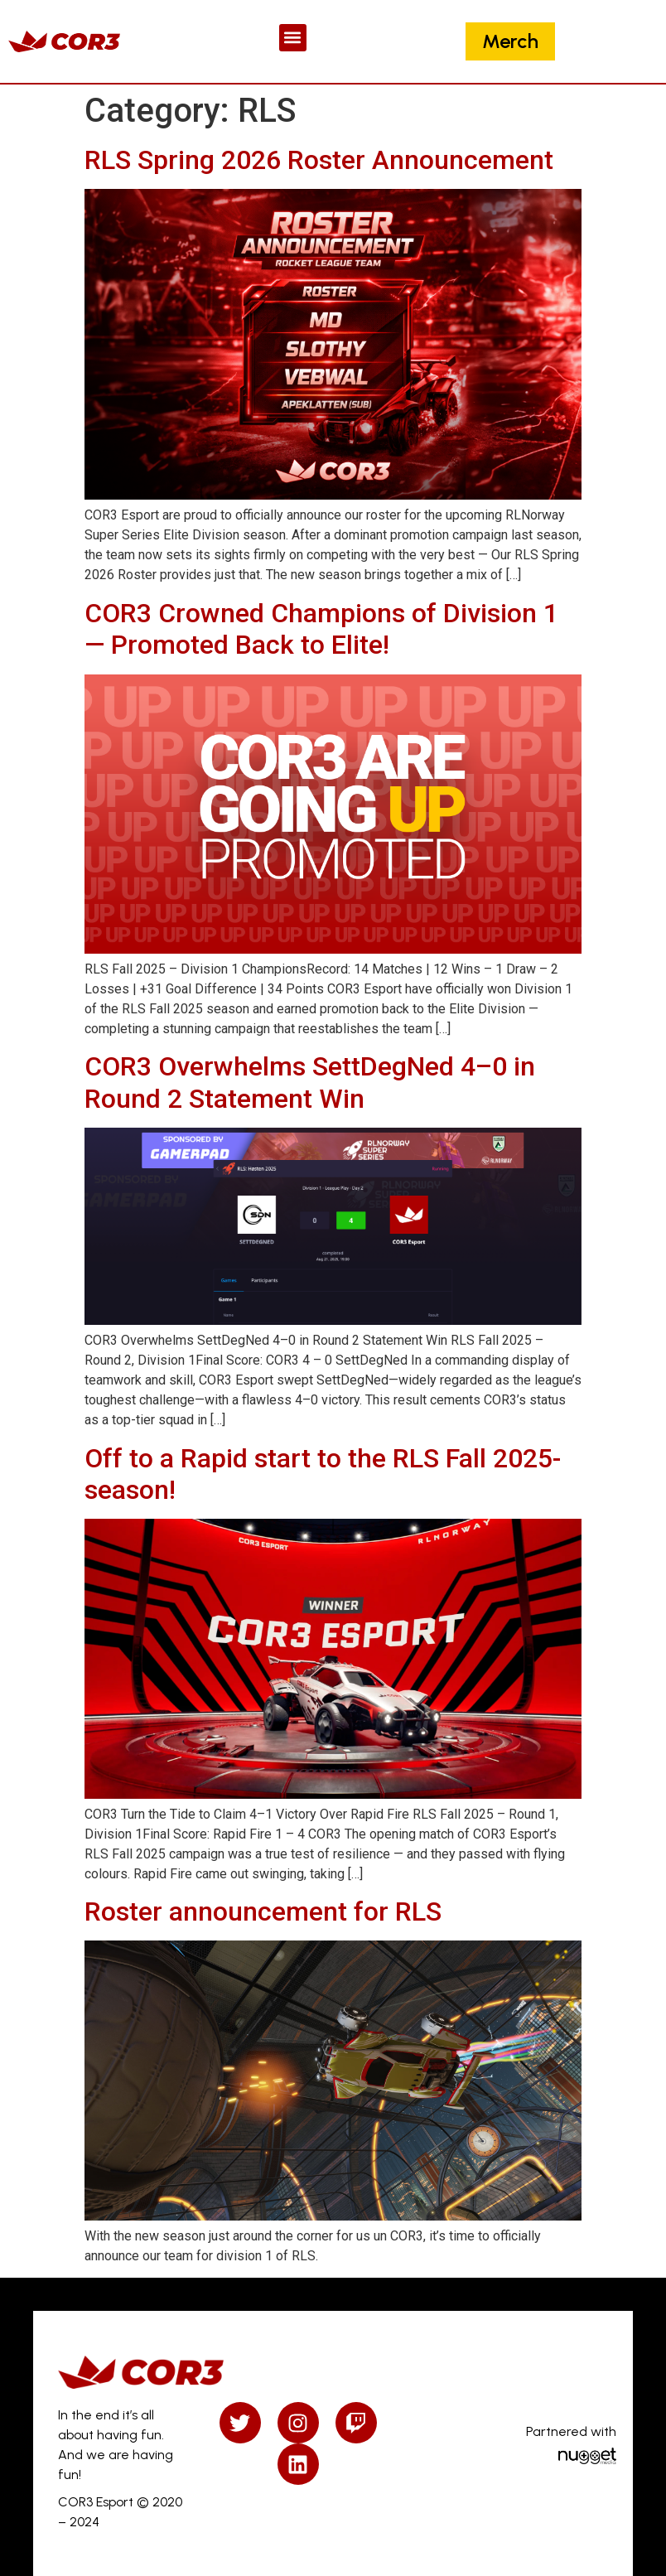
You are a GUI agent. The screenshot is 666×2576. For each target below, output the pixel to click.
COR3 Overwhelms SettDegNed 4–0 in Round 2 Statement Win (309, 1082)
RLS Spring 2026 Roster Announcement (318, 160)
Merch (510, 41)
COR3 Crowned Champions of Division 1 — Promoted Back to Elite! (321, 628)
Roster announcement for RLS (263, 1911)
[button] (292, 37)
